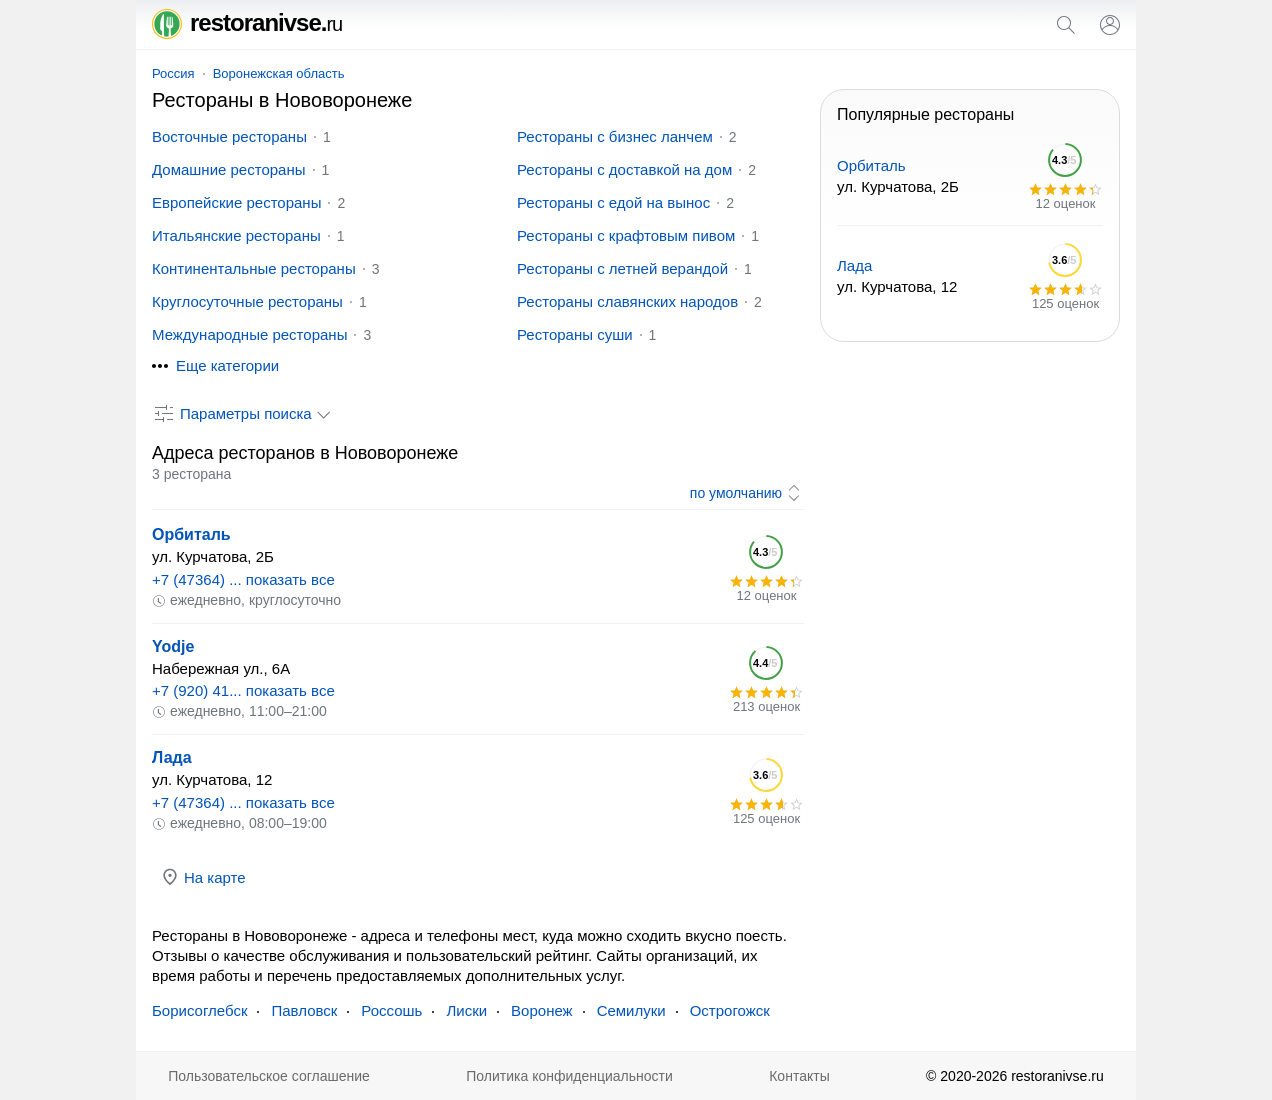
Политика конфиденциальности (569, 1076)
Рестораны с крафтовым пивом (626, 235)
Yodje (173, 646)
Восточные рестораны (229, 136)
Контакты (799, 1076)
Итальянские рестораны (236, 235)
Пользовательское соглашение (269, 1076)
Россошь (391, 1010)
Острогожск (730, 1010)
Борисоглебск (199, 1010)
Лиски (466, 1010)
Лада (172, 757)
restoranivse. (247, 22)
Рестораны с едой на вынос (613, 202)
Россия (173, 73)
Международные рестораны (249, 334)
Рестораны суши (575, 334)
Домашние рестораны (229, 169)
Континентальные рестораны (254, 268)
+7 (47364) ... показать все (243, 579)
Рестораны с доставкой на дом (624, 169)
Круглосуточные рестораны (247, 301)
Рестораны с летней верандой (622, 268)
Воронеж (542, 1010)
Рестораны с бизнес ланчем (615, 136)
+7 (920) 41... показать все (243, 690)
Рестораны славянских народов (627, 301)
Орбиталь (191, 534)
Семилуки (631, 1010)
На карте (203, 877)
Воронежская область (279, 73)
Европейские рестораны (236, 202)
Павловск (304, 1010)
